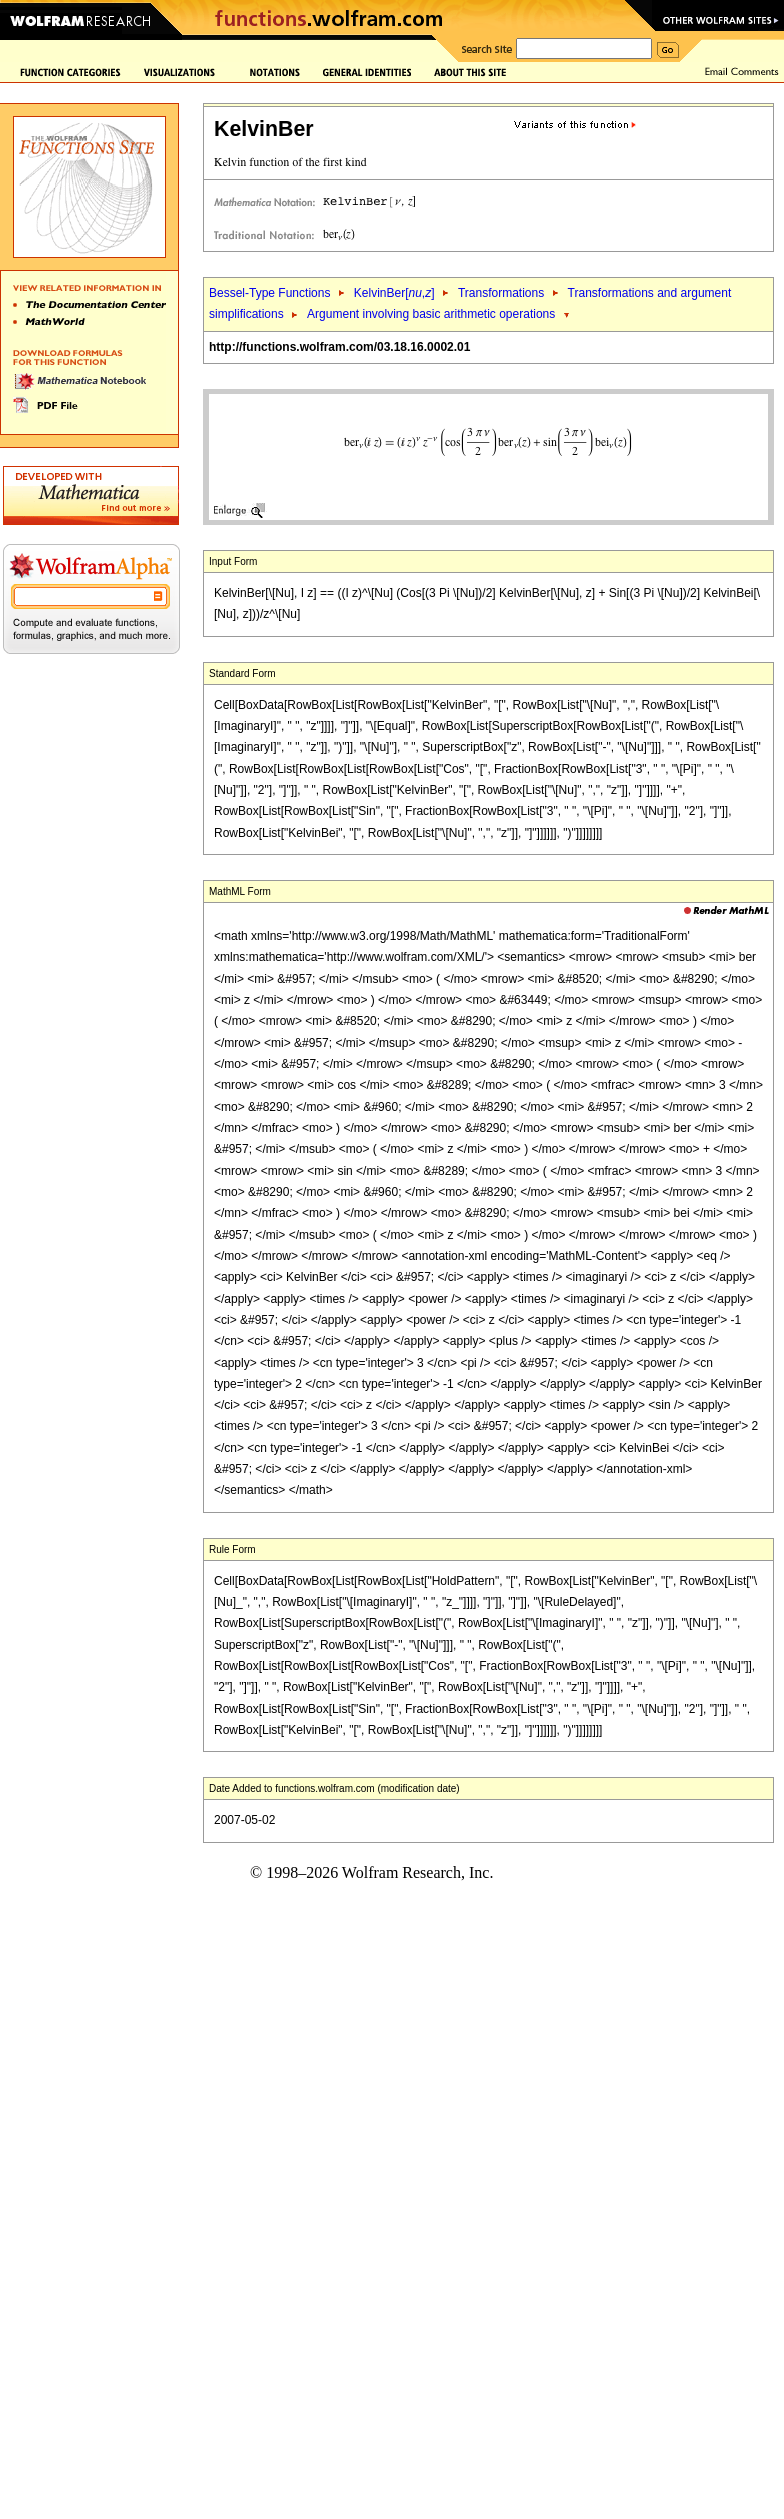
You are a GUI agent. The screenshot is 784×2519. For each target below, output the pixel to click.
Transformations (501, 293)
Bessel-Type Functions (269, 293)
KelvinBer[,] (394, 293)
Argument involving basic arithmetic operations (431, 314)
